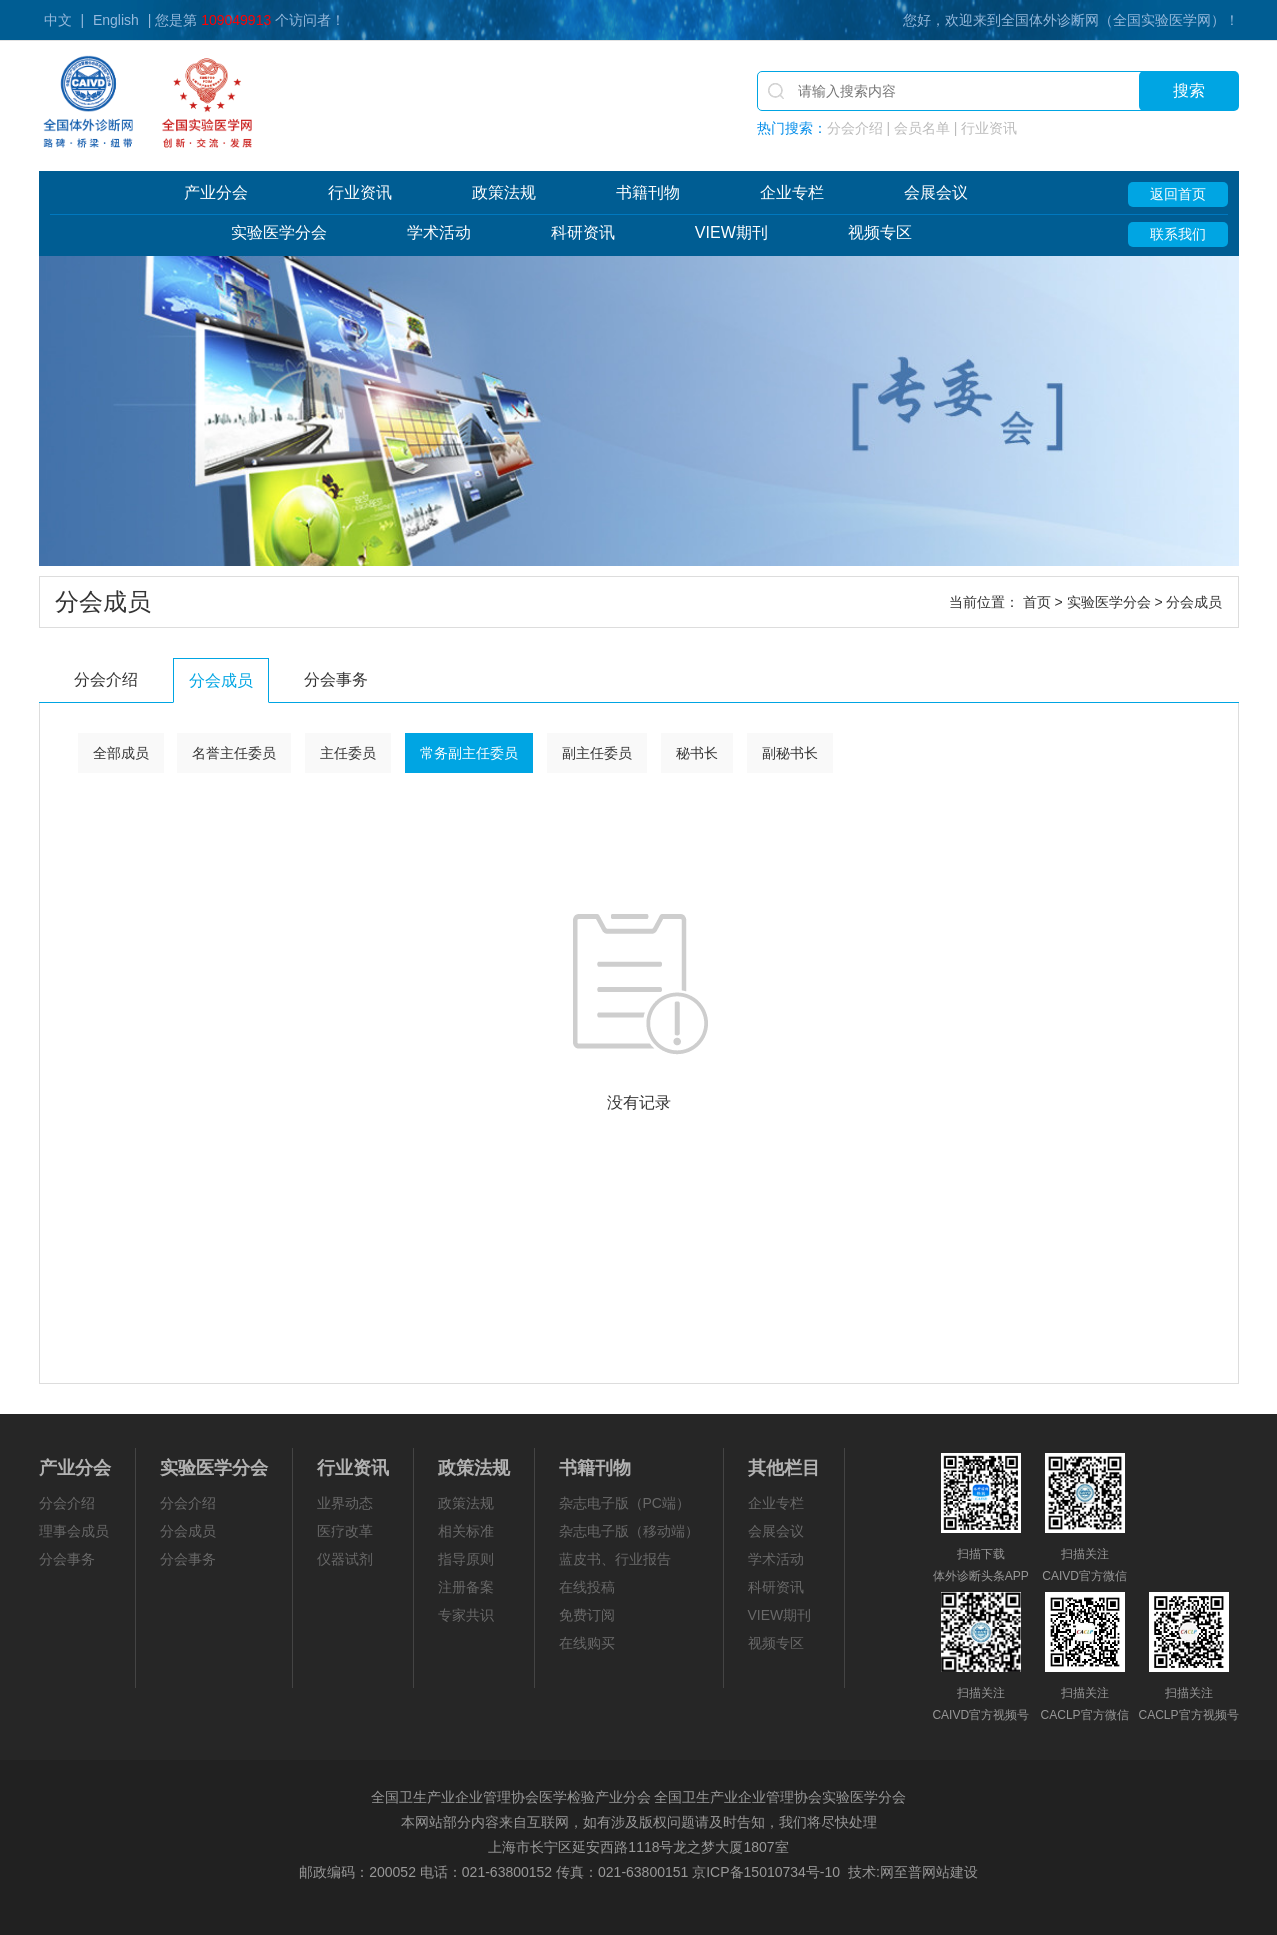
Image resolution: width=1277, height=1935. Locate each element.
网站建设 (950, 1872)
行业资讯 (360, 192)
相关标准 (466, 1531)
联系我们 (1178, 234)
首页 (1037, 602)
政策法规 (504, 192)
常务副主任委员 (469, 753)
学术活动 (439, 232)
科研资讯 (583, 232)
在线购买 (587, 1643)
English (116, 20)
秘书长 (697, 753)
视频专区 (880, 232)
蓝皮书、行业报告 (615, 1559)
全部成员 (121, 753)
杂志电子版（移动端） (629, 1531)
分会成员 (221, 680)
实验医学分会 (279, 232)
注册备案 (466, 1587)
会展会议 (936, 192)
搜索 (1189, 90)
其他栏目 (784, 1468)
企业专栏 (792, 192)
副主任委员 (597, 753)
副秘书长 (790, 753)
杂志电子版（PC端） (624, 1503)
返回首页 (1178, 194)
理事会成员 (74, 1531)
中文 (58, 20)
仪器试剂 (345, 1559)
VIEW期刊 (731, 232)
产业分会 (216, 192)
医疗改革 (345, 1531)
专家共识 (466, 1615)
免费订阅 (587, 1615)
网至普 (901, 1872)
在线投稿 (587, 1587)
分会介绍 (106, 679)
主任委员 (348, 753)
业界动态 (345, 1503)
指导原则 (466, 1559)
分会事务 (336, 679)
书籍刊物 (648, 192)
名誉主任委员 (234, 753)
